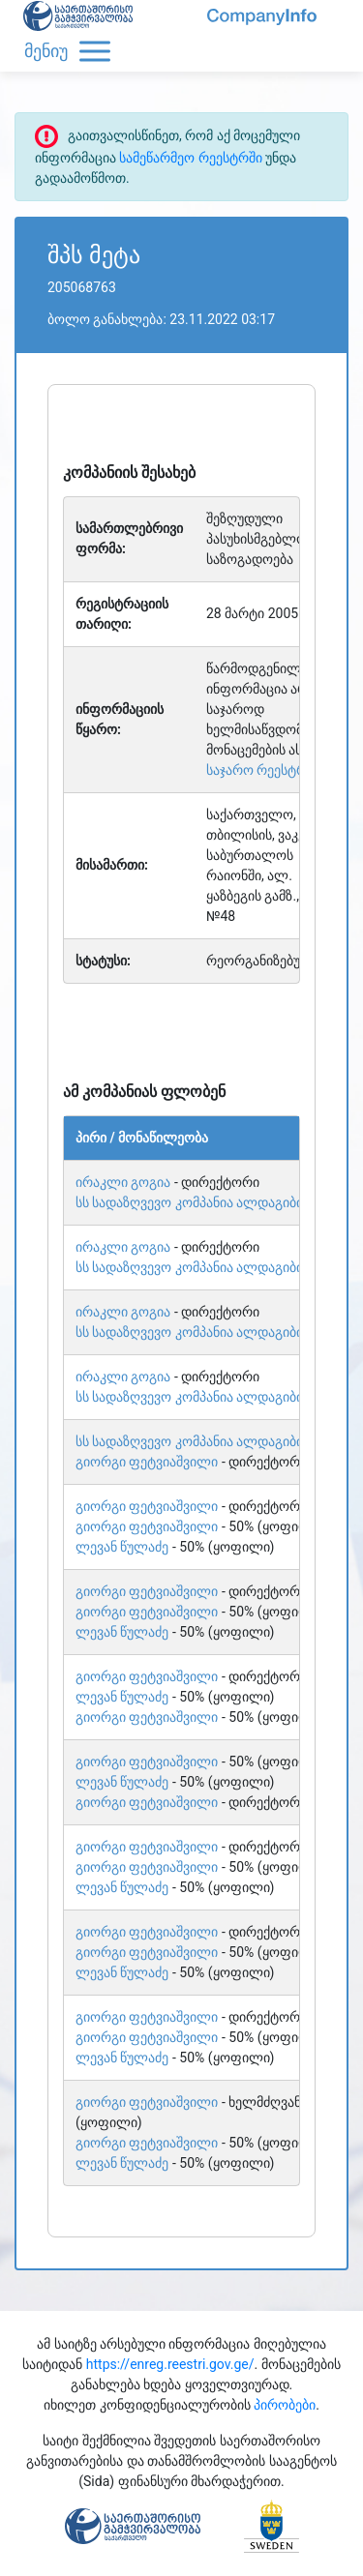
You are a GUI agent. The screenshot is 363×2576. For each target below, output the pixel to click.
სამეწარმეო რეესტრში (190, 157)
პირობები (285, 2405)
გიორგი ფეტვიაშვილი (147, 1461)
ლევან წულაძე (122, 1546)
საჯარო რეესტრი (260, 770)
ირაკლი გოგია (123, 1182)
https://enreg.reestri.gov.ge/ (170, 2364)
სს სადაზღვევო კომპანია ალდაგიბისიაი (203, 1202)
